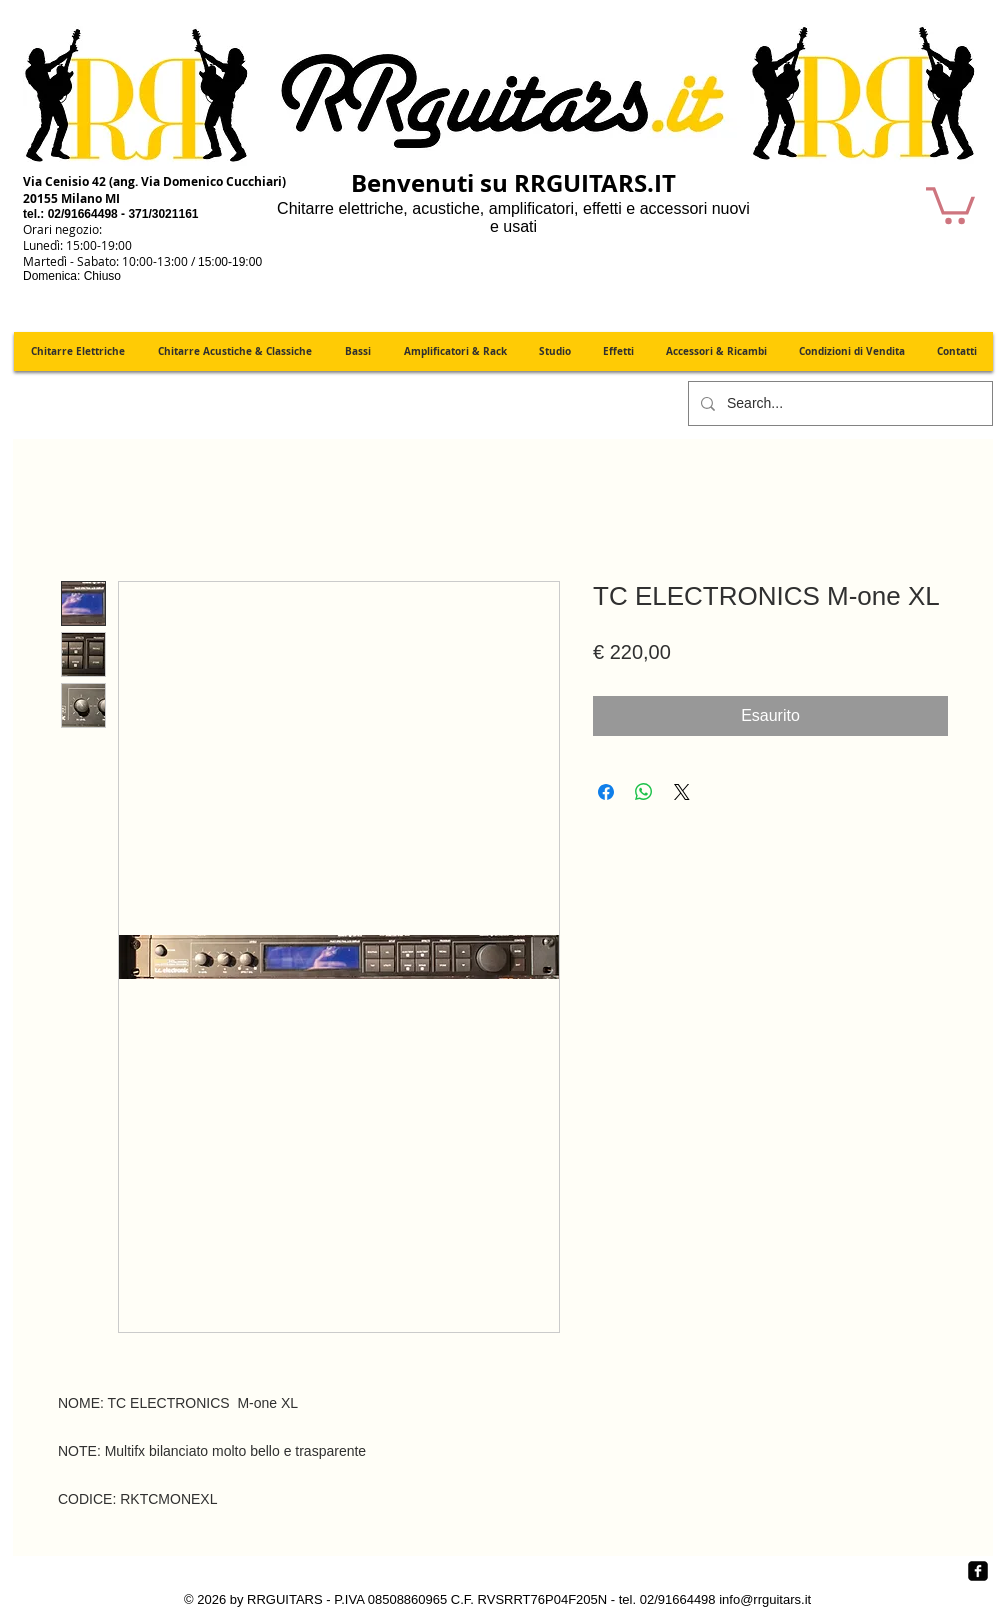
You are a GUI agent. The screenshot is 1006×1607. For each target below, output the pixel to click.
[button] (950, 203)
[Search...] (838, 403)
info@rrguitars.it (765, 1599)
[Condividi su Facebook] (606, 792)
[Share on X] (682, 792)
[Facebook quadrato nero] (978, 1571)
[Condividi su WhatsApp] (644, 792)
